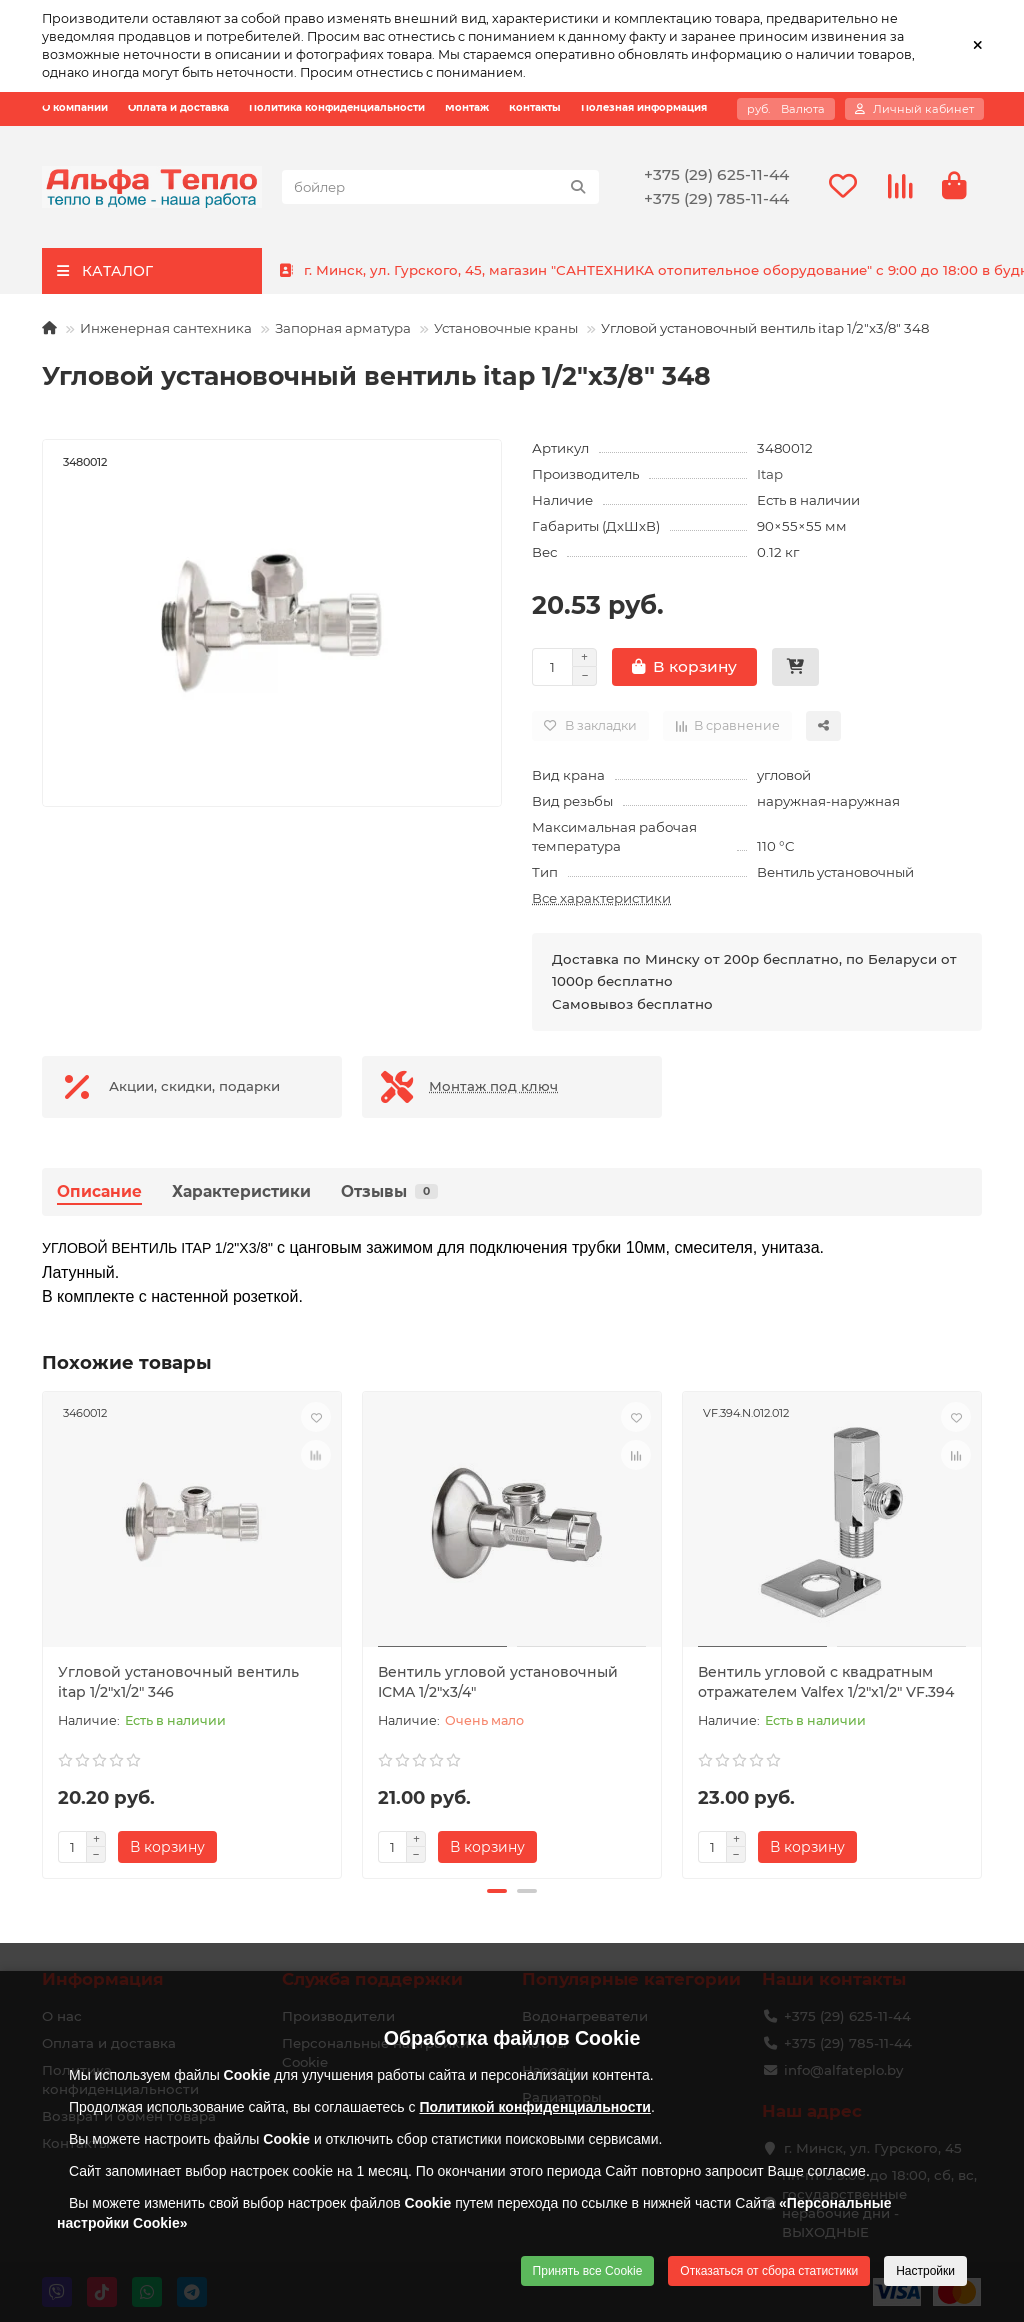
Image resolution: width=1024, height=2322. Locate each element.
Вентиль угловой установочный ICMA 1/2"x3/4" (498, 1682)
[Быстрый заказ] (795, 667)
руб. (786, 109)
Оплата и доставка (178, 108)
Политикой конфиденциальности (535, 2107)
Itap (770, 474)
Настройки (925, 2271)
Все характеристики (601, 898)
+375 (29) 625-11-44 (716, 174)
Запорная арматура (343, 328)
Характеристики (241, 1191)
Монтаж (467, 108)
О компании (75, 108)
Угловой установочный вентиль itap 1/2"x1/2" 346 (178, 1682)
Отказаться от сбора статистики (769, 2271)
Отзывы (389, 1191)
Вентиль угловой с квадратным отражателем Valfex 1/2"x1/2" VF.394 (826, 1682)
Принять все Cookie (588, 2271)
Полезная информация (644, 108)
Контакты (535, 108)
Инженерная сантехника (166, 328)
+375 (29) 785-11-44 (716, 198)
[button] (497, 1891)
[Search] (440, 187)
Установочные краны (506, 328)
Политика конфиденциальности (337, 108)
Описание (99, 1191)
